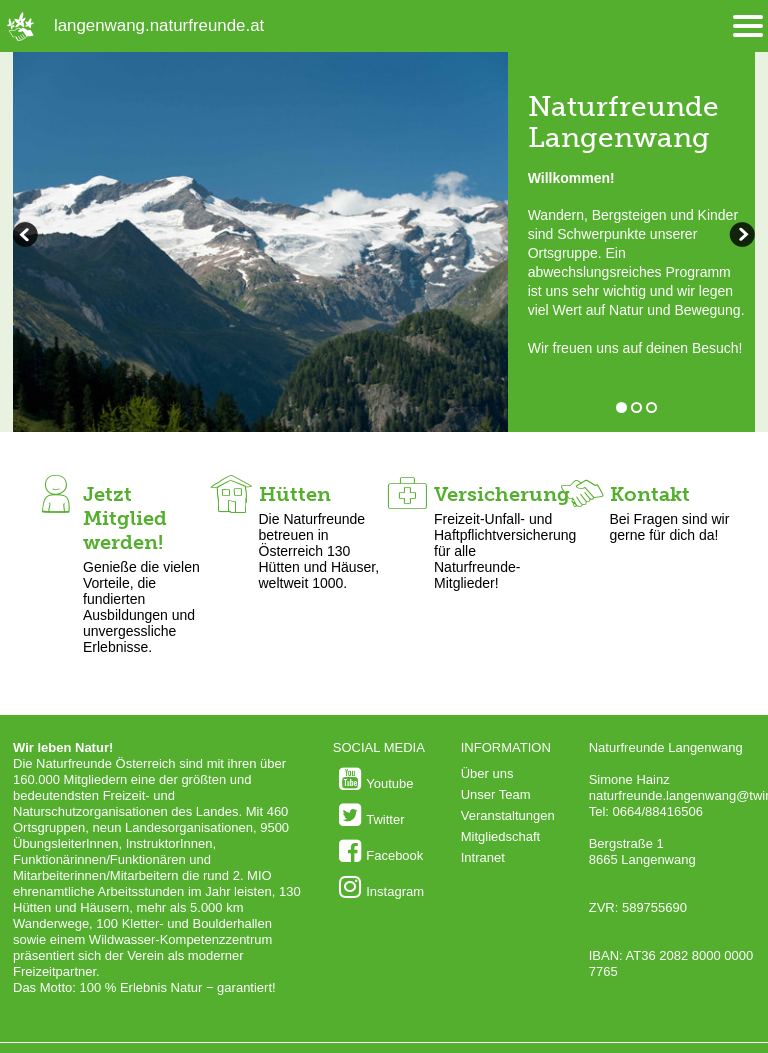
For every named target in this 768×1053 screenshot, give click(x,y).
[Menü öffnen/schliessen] (748, 26)
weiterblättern (28, 237)
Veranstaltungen (508, 815)
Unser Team (496, 794)
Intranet (483, 857)
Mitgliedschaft (500, 836)
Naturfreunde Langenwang (623, 122)
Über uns (487, 773)
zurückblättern (740, 237)
